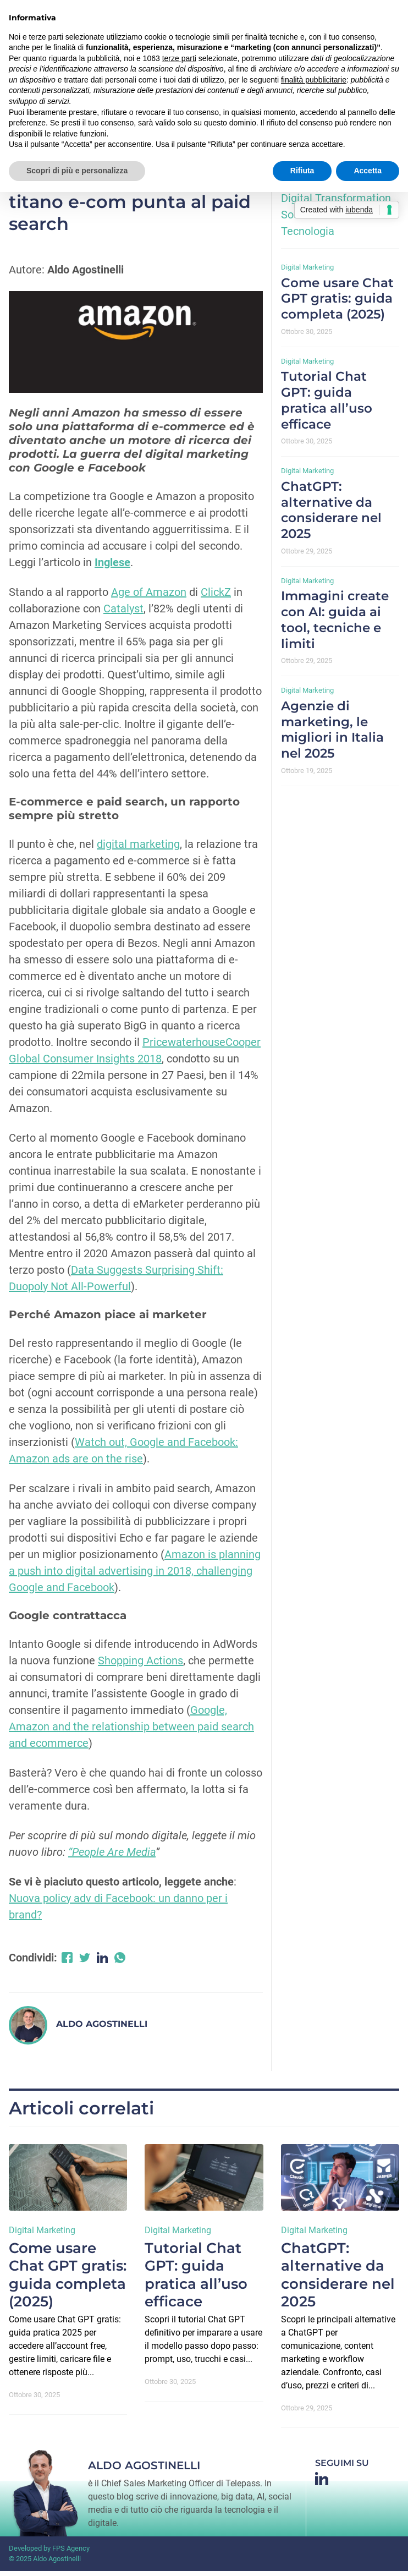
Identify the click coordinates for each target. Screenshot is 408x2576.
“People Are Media (112, 1857)
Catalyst (123, 613)
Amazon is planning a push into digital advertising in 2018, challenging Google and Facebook (135, 1576)
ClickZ (216, 597)
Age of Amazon (148, 597)
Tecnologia (307, 236)
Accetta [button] (368, 170)
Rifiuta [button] (302, 170)
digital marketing (138, 849)
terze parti (179, 58)
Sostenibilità (311, 219)
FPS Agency (71, 2553)
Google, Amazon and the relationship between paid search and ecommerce (131, 1731)
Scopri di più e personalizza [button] (77, 170)
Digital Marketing (307, 272)
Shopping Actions (140, 1665)
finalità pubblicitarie (313, 79)
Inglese (112, 567)
